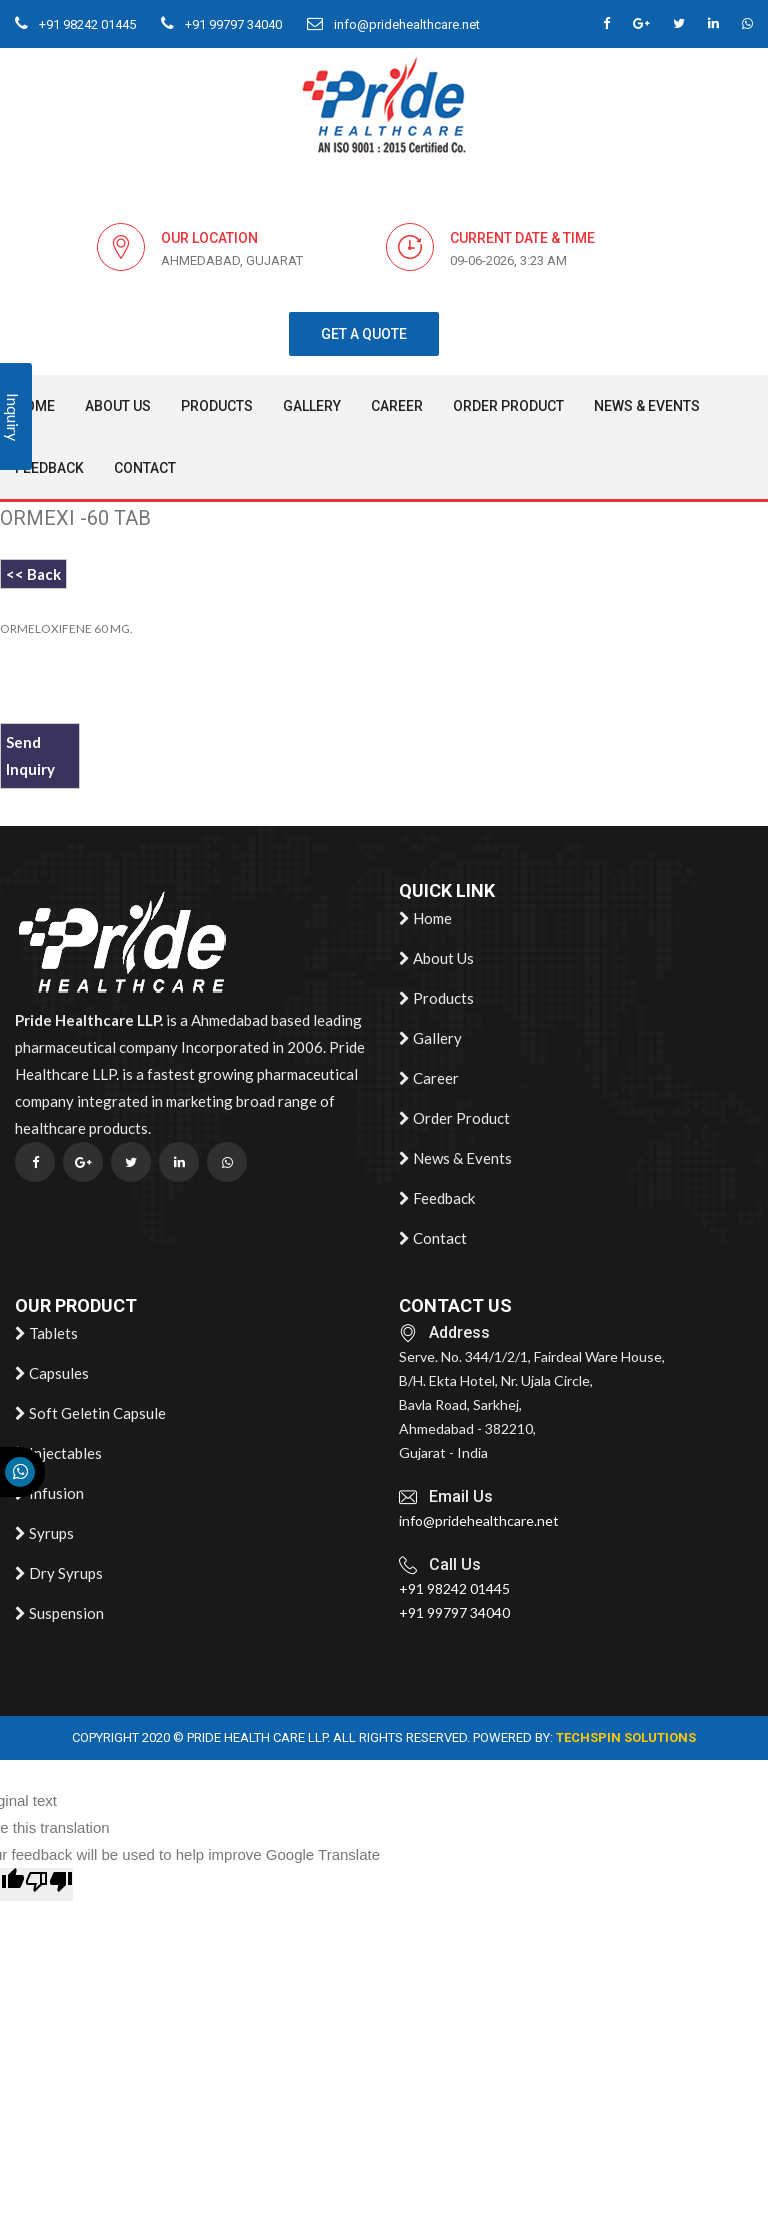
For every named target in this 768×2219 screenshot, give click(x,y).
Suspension (59, 1614)
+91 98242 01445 (75, 24)
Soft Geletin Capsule (90, 1414)
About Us (118, 406)
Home (425, 919)
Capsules (52, 1374)
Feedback (49, 468)
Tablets (46, 1334)
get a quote (364, 334)
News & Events (647, 406)
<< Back (33, 574)
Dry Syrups (59, 1574)
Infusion (49, 1494)
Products (217, 406)
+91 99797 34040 (221, 24)
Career (397, 406)
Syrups (44, 1534)
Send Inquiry (30, 755)
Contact (145, 468)
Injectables (58, 1454)
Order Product (508, 406)
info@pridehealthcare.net (393, 24)
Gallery (312, 406)
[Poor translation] (49, 1884)
